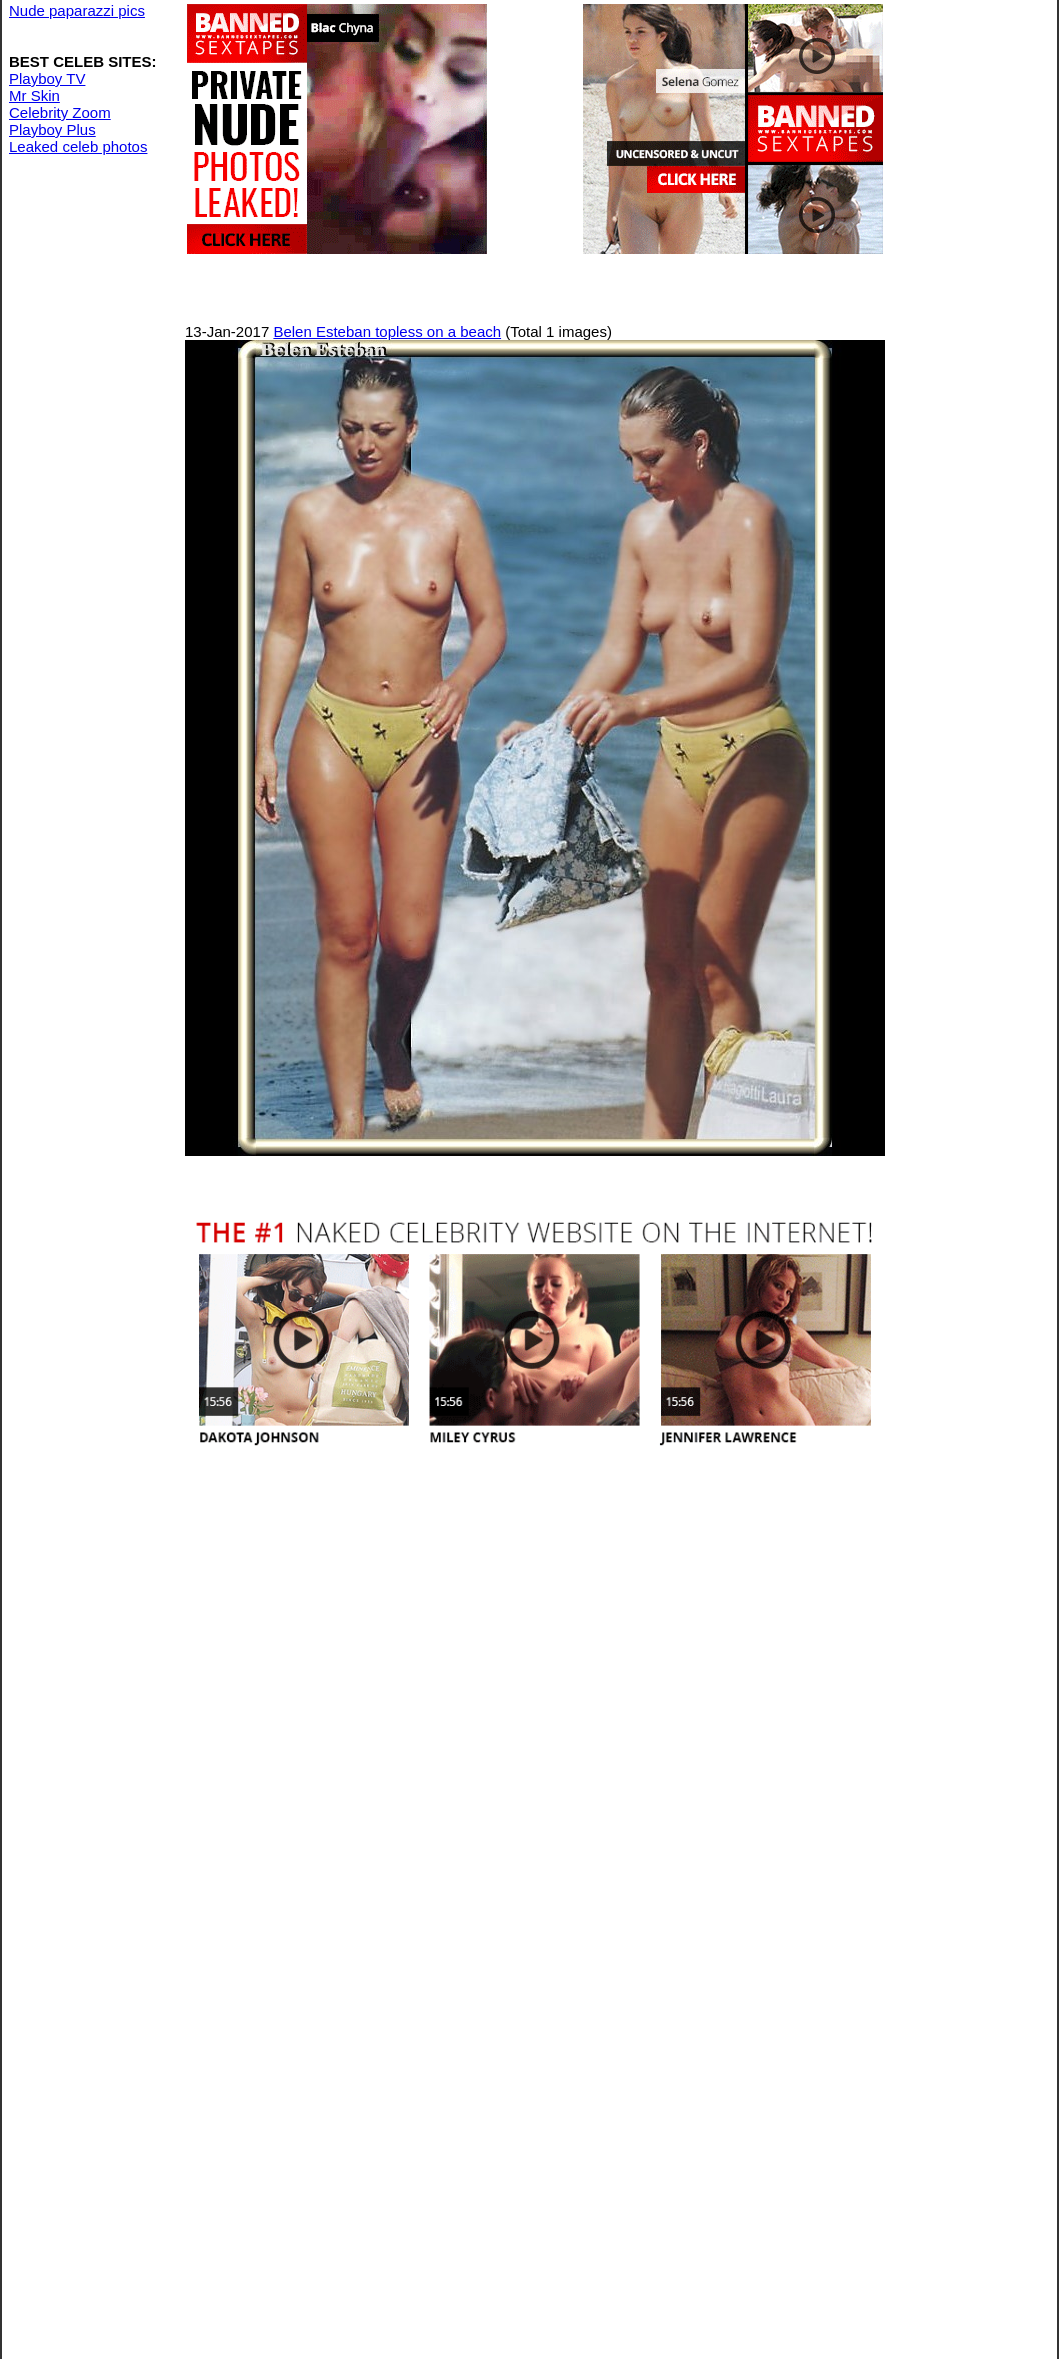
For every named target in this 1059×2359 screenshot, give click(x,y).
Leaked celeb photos (78, 146)
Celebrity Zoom (60, 112)
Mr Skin (34, 95)
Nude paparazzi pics (77, 10)
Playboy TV (47, 78)
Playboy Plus (52, 129)
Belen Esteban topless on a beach (387, 331)
